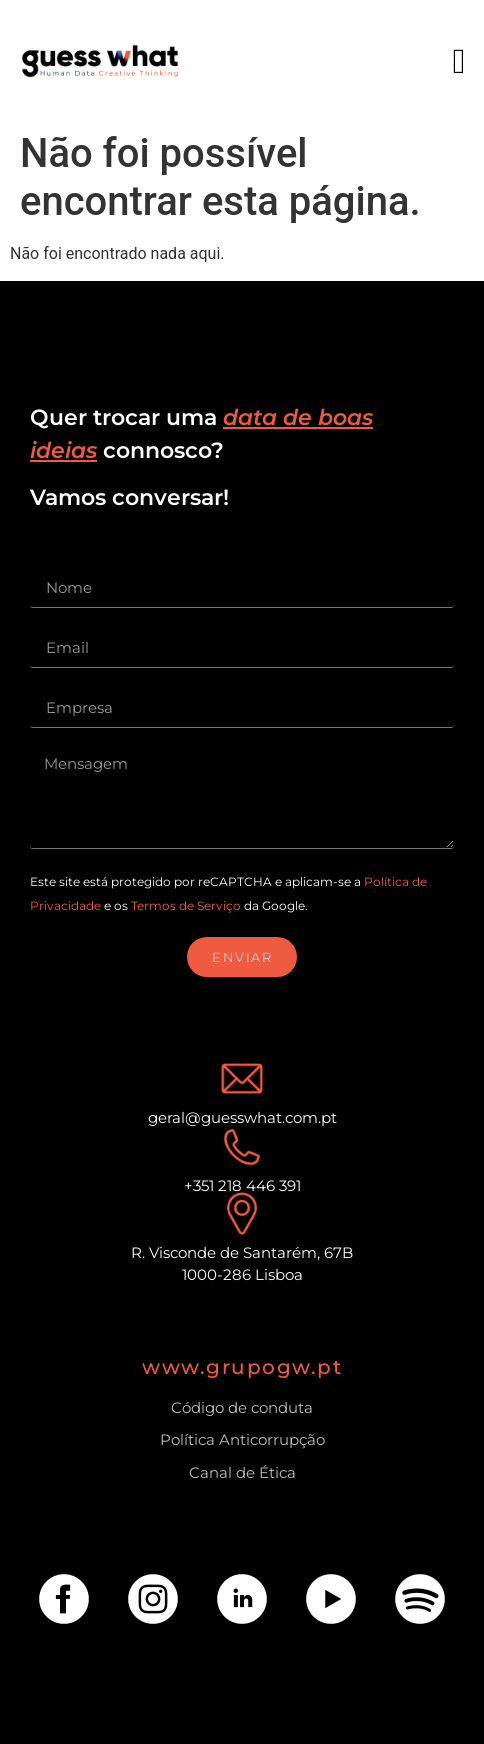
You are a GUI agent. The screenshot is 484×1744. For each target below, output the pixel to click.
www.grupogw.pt (242, 1367)
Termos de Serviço (186, 905)
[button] (459, 61)
